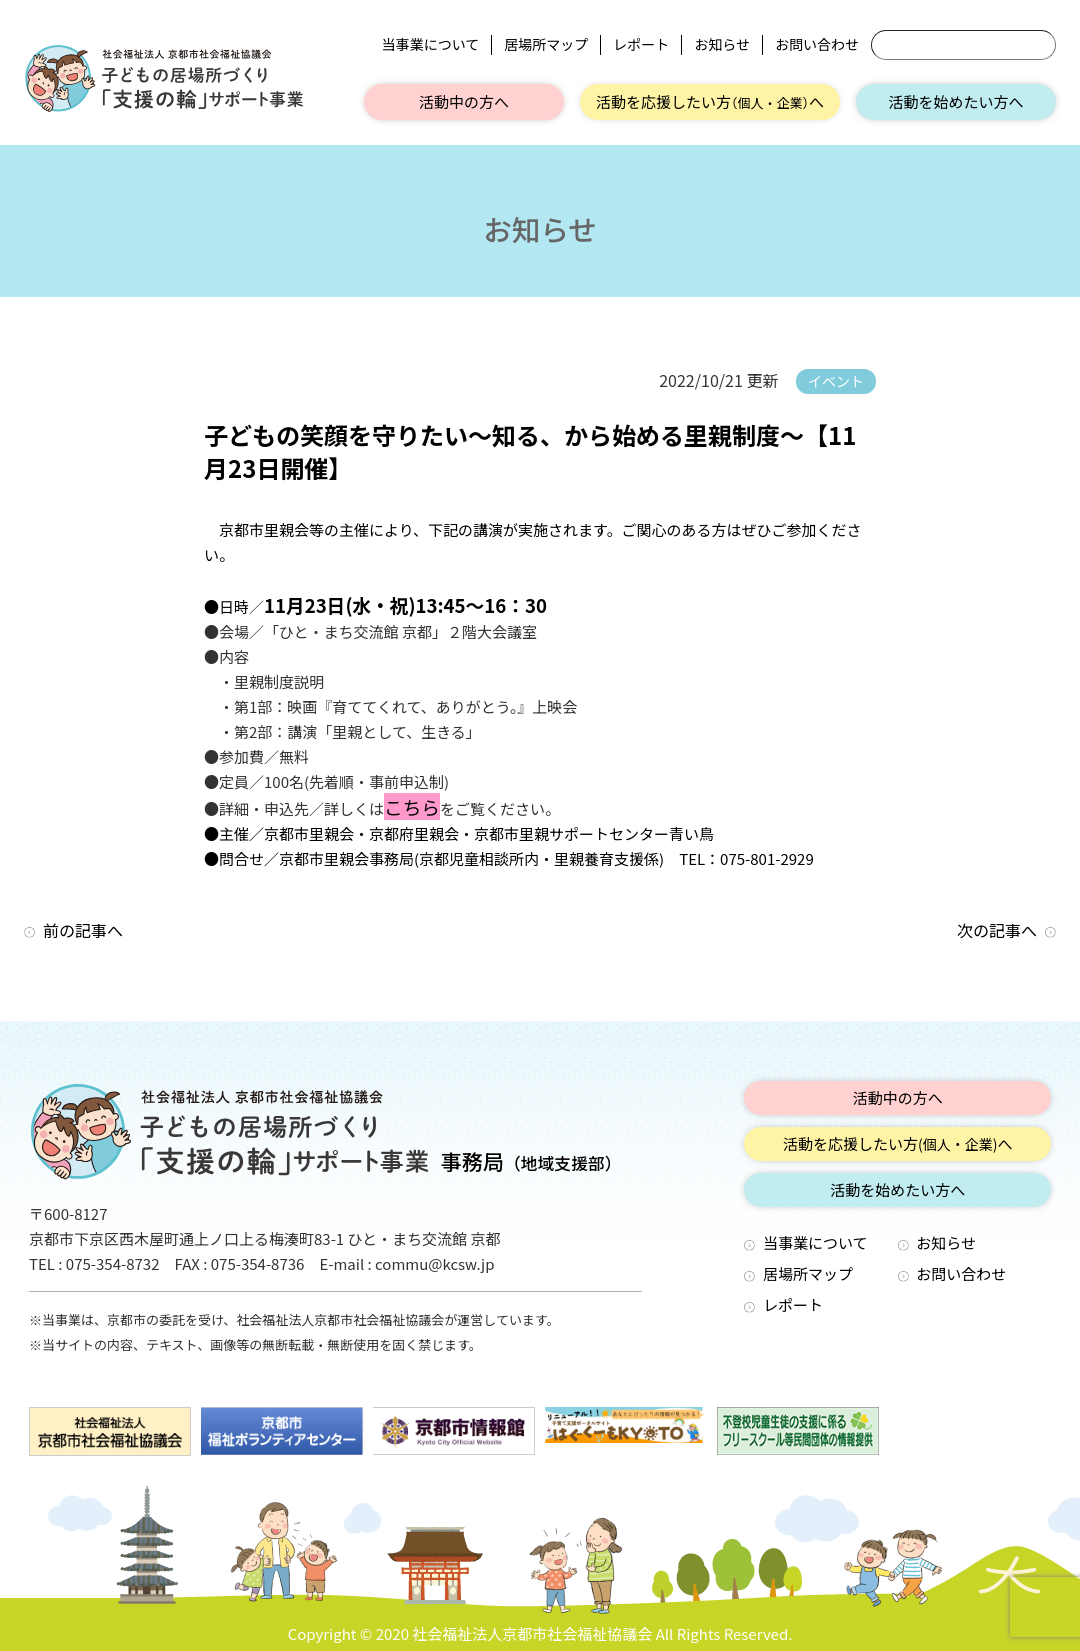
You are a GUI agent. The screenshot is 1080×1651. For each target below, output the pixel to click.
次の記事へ (997, 930)
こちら (412, 806)
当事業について (431, 44)
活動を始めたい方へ (955, 101)
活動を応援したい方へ (710, 101)
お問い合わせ (817, 44)
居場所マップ (546, 44)
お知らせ (722, 44)
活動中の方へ (464, 101)
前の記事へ (83, 930)
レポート (641, 44)
